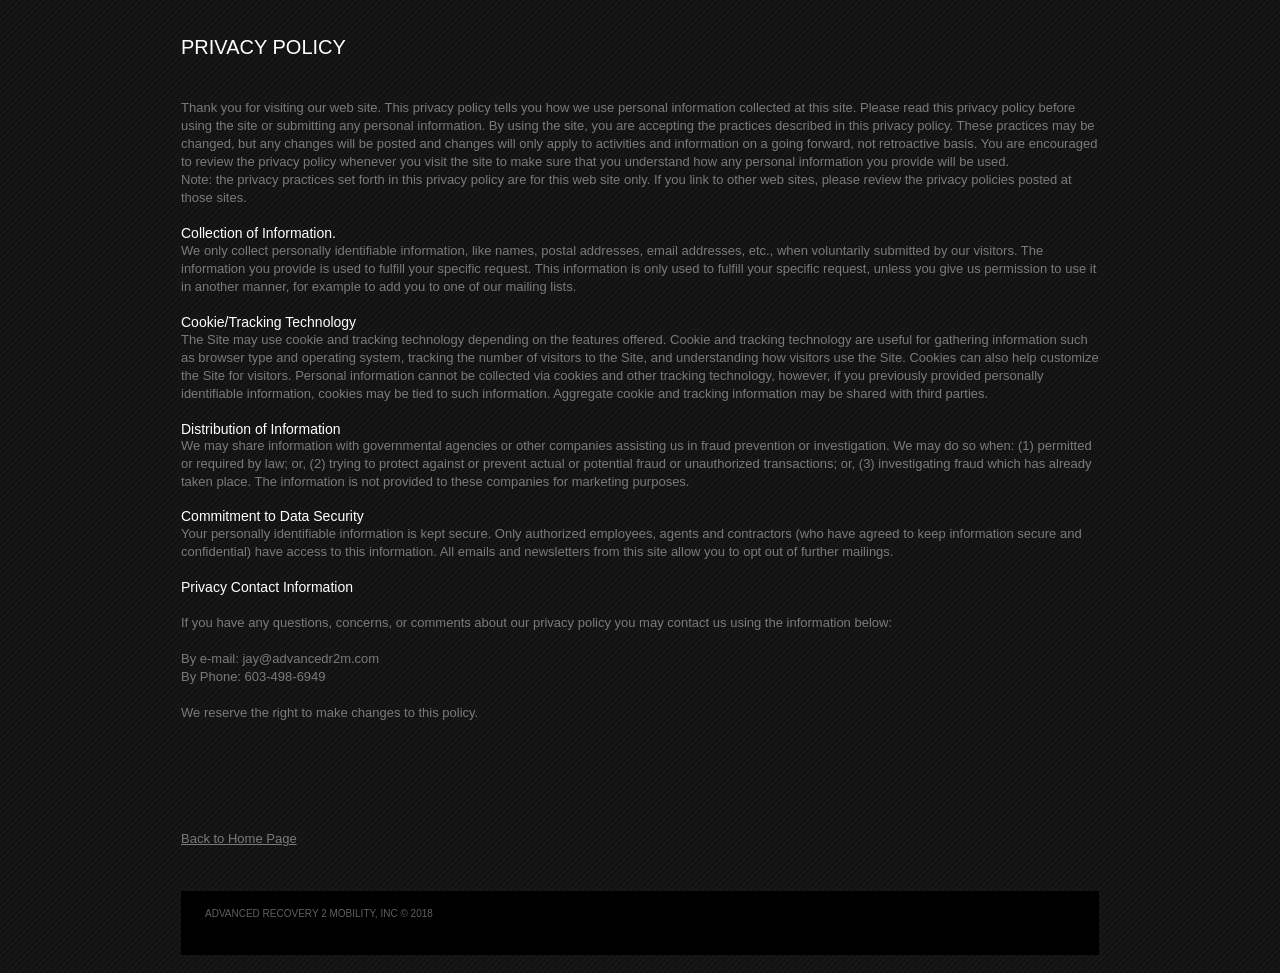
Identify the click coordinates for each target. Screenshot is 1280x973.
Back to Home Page (239, 838)
